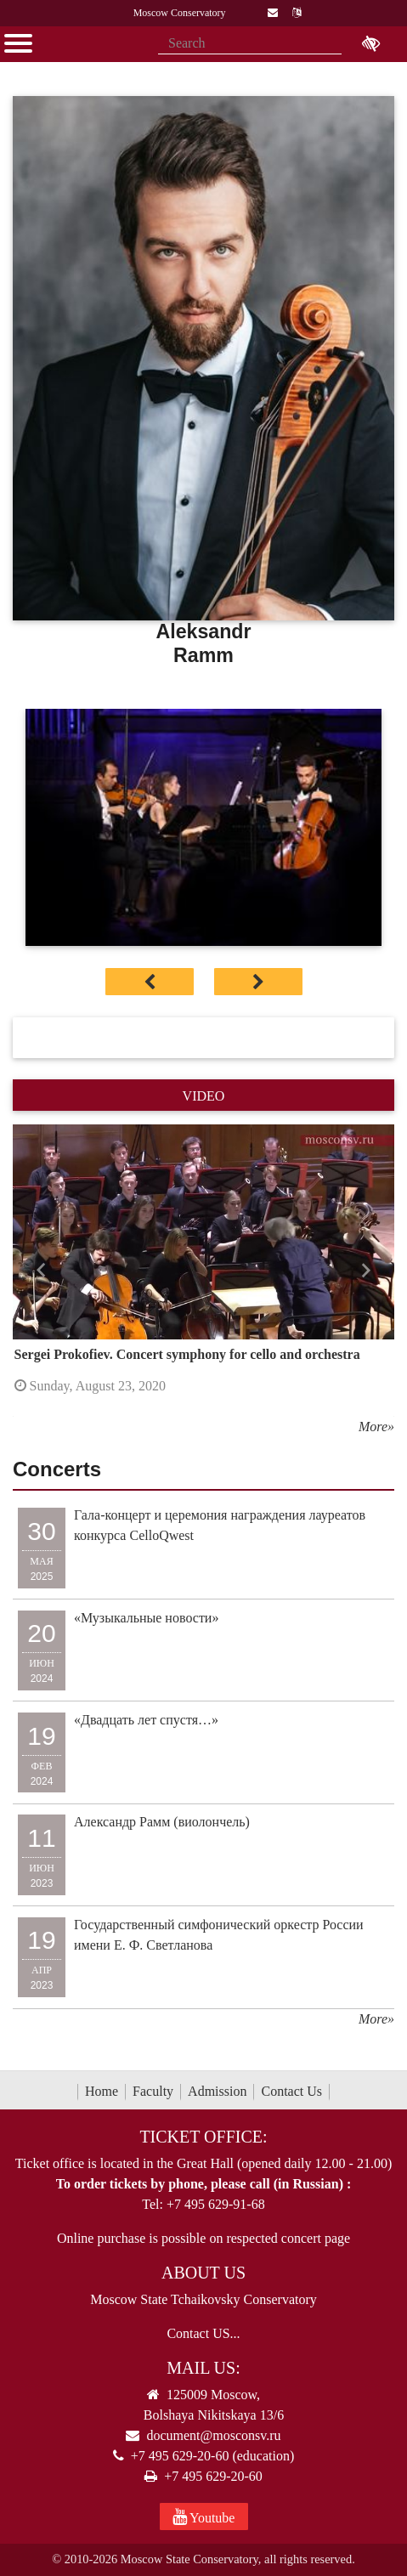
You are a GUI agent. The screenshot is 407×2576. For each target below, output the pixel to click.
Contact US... (203, 2333)
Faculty (153, 2091)
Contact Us (291, 2091)
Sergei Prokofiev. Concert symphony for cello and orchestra (187, 1354)
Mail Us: (203, 2367)
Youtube (203, 2516)
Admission (217, 2091)
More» (376, 1426)
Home (101, 2091)
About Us (203, 2272)
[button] (41, 1270)
